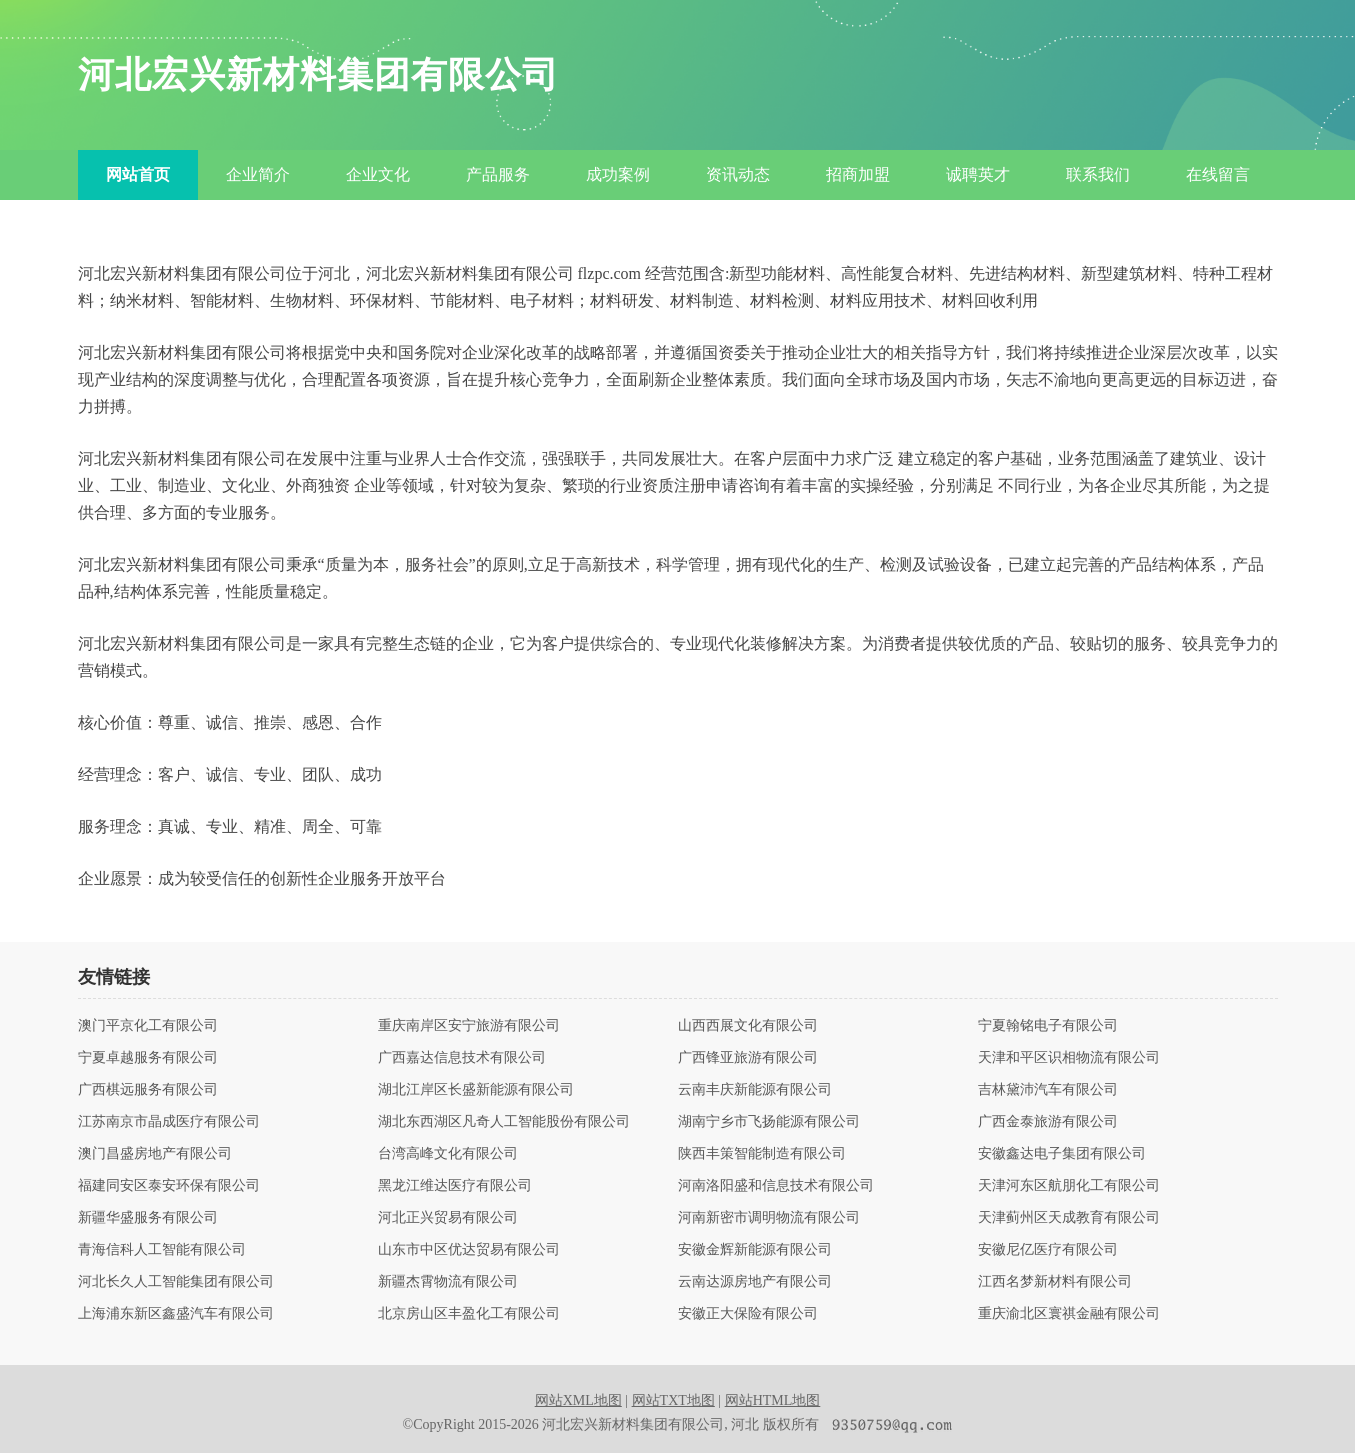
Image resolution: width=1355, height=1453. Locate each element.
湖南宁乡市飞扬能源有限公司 (769, 1122)
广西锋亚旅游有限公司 (748, 1058)
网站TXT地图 (673, 1400)
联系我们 (1098, 174)
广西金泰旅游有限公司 (1048, 1122)
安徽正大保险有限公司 (748, 1314)
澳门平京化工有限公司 (148, 1026)
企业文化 (378, 174)
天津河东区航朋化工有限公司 (1069, 1186)
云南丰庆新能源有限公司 (755, 1090)
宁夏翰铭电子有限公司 (1048, 1026)
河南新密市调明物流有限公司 (769, 1218)
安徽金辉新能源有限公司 (755, 1250)
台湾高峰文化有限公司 (448, 1154)
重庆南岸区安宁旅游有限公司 (469, 1026)
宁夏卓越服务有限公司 (148, 1058)
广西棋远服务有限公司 (148, 1090)
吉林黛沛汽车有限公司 (1048, 1090)
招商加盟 (858, 174)
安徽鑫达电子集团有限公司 (1062, 1154)
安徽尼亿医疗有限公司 (1048, 1250)
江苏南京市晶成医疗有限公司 (169, 1122)
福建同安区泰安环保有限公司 (169, 1186)
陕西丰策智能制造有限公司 (762, 1154)
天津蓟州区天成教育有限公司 (1069, 1218)
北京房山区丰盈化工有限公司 (469, 1314)
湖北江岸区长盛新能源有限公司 (476, 1090)
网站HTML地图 (773, 1400)
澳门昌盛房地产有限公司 (155, 1154)
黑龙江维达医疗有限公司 (455, 1186)
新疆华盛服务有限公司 (148, 1218)
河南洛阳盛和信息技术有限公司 (776, 1186)
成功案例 (618, 174)
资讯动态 (738, 174)
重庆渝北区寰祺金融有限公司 (1069, 1314)
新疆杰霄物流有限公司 (448, 1282)
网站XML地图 (578, 1400)
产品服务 (498, 174)
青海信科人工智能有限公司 (162, 1250)
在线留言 (1218, 174)
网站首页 (138, 174)
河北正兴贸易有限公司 (448, 1218)
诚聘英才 (978, 174)
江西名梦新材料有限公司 (1055, 1282)
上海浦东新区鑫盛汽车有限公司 (176, 1314)
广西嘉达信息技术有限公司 (462, 1058)
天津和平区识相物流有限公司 (1069, 1058)
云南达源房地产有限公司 (755, 1282)
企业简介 (258, 174)
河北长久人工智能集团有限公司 (176, 1282)
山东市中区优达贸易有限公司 (469, 1250)
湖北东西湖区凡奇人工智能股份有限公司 (504, 1122)
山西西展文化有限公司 (748, 1026)
